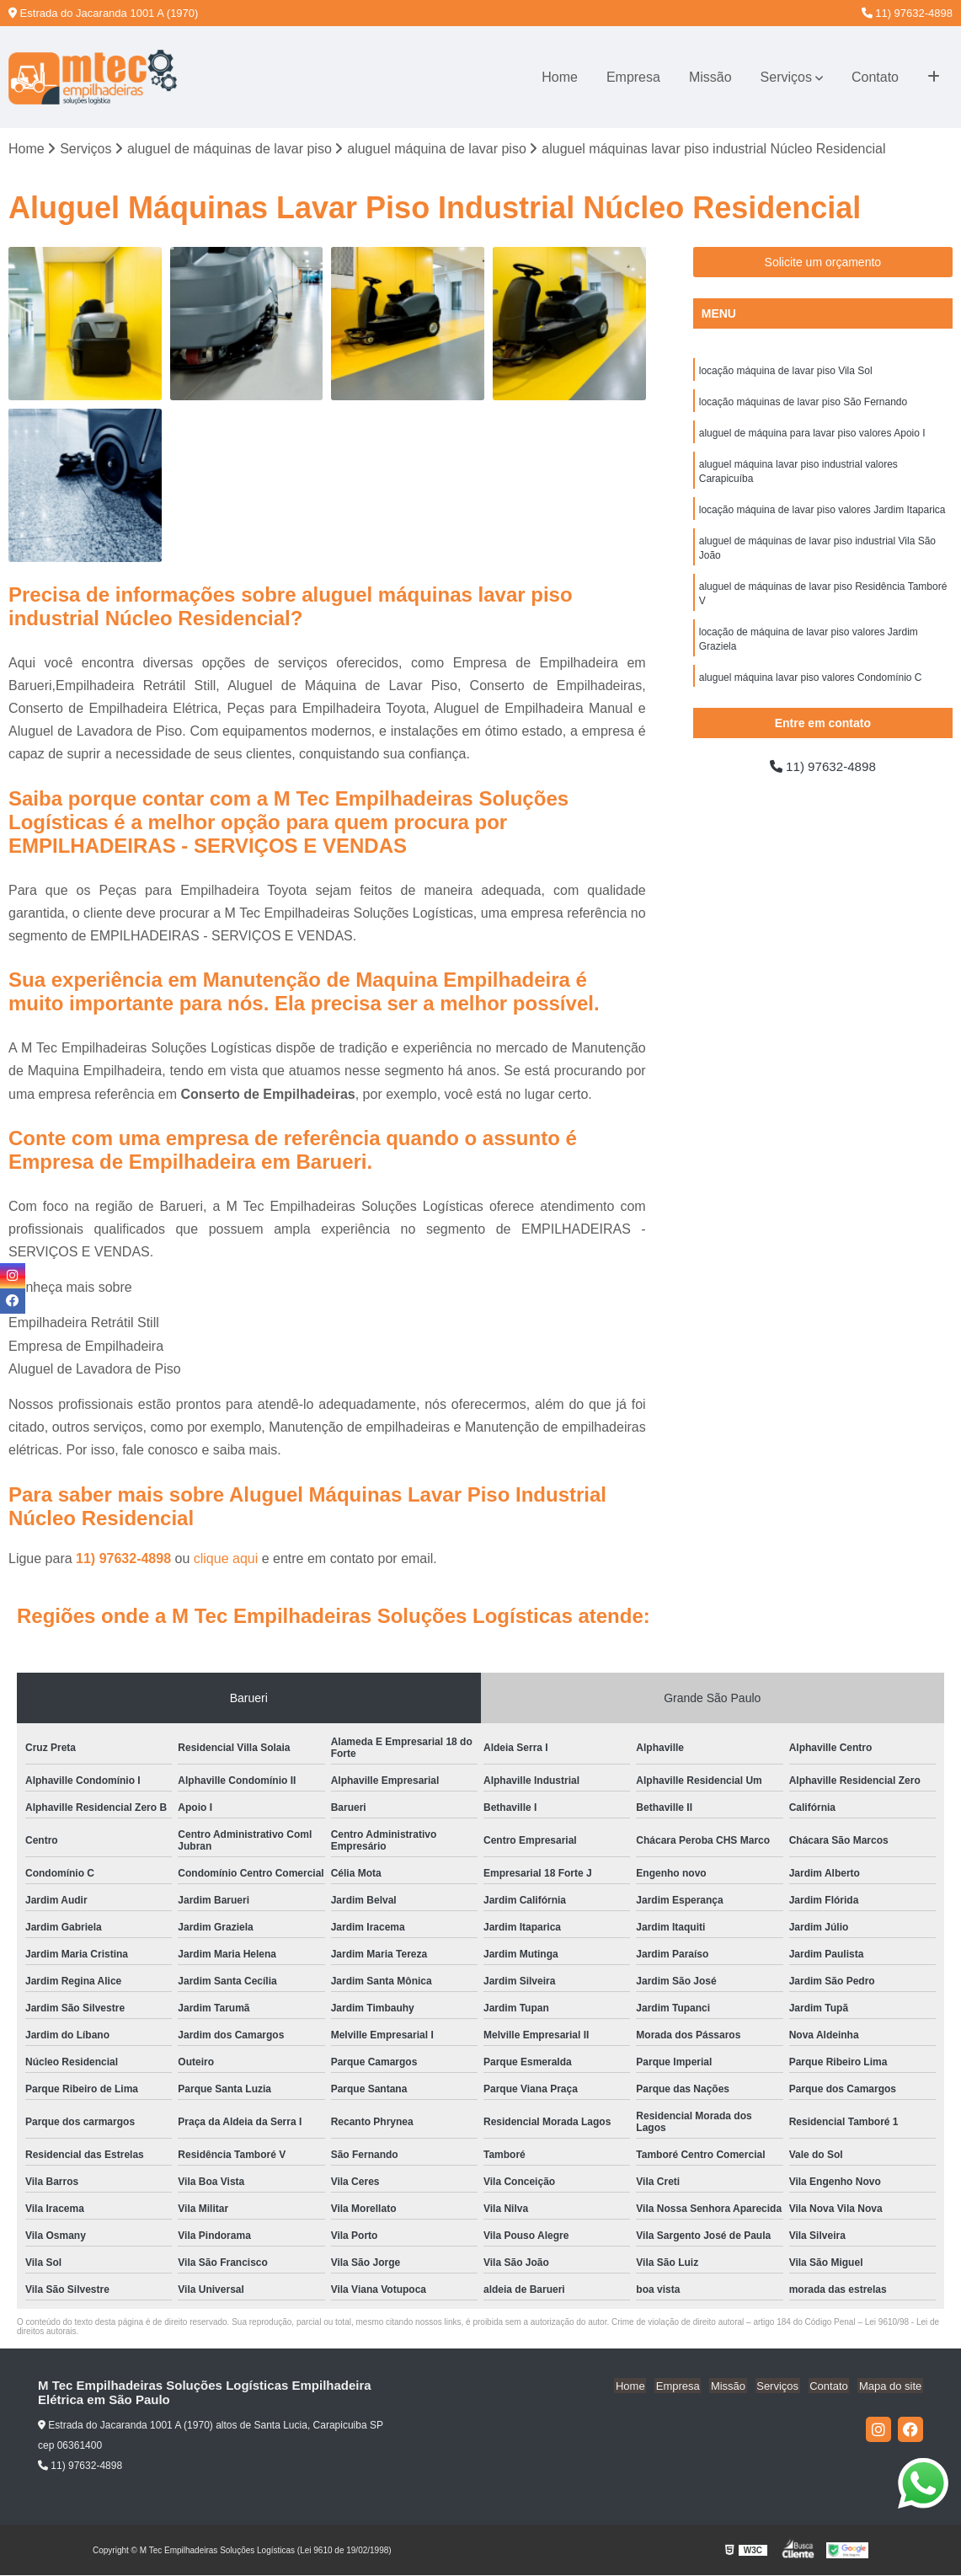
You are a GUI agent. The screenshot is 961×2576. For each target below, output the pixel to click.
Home (560, 77)
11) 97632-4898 (907, 13)
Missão (710, 77)
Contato (875, 77)
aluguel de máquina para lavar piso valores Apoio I (812, 436)
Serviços (786, 77)
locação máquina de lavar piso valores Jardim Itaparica (822, 515)
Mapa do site (891, 2387)
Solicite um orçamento (823, 263)
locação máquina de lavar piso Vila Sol (786, 372)
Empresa (633, 77)
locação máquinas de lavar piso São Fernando (803, 404)
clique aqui (226, 1559)
